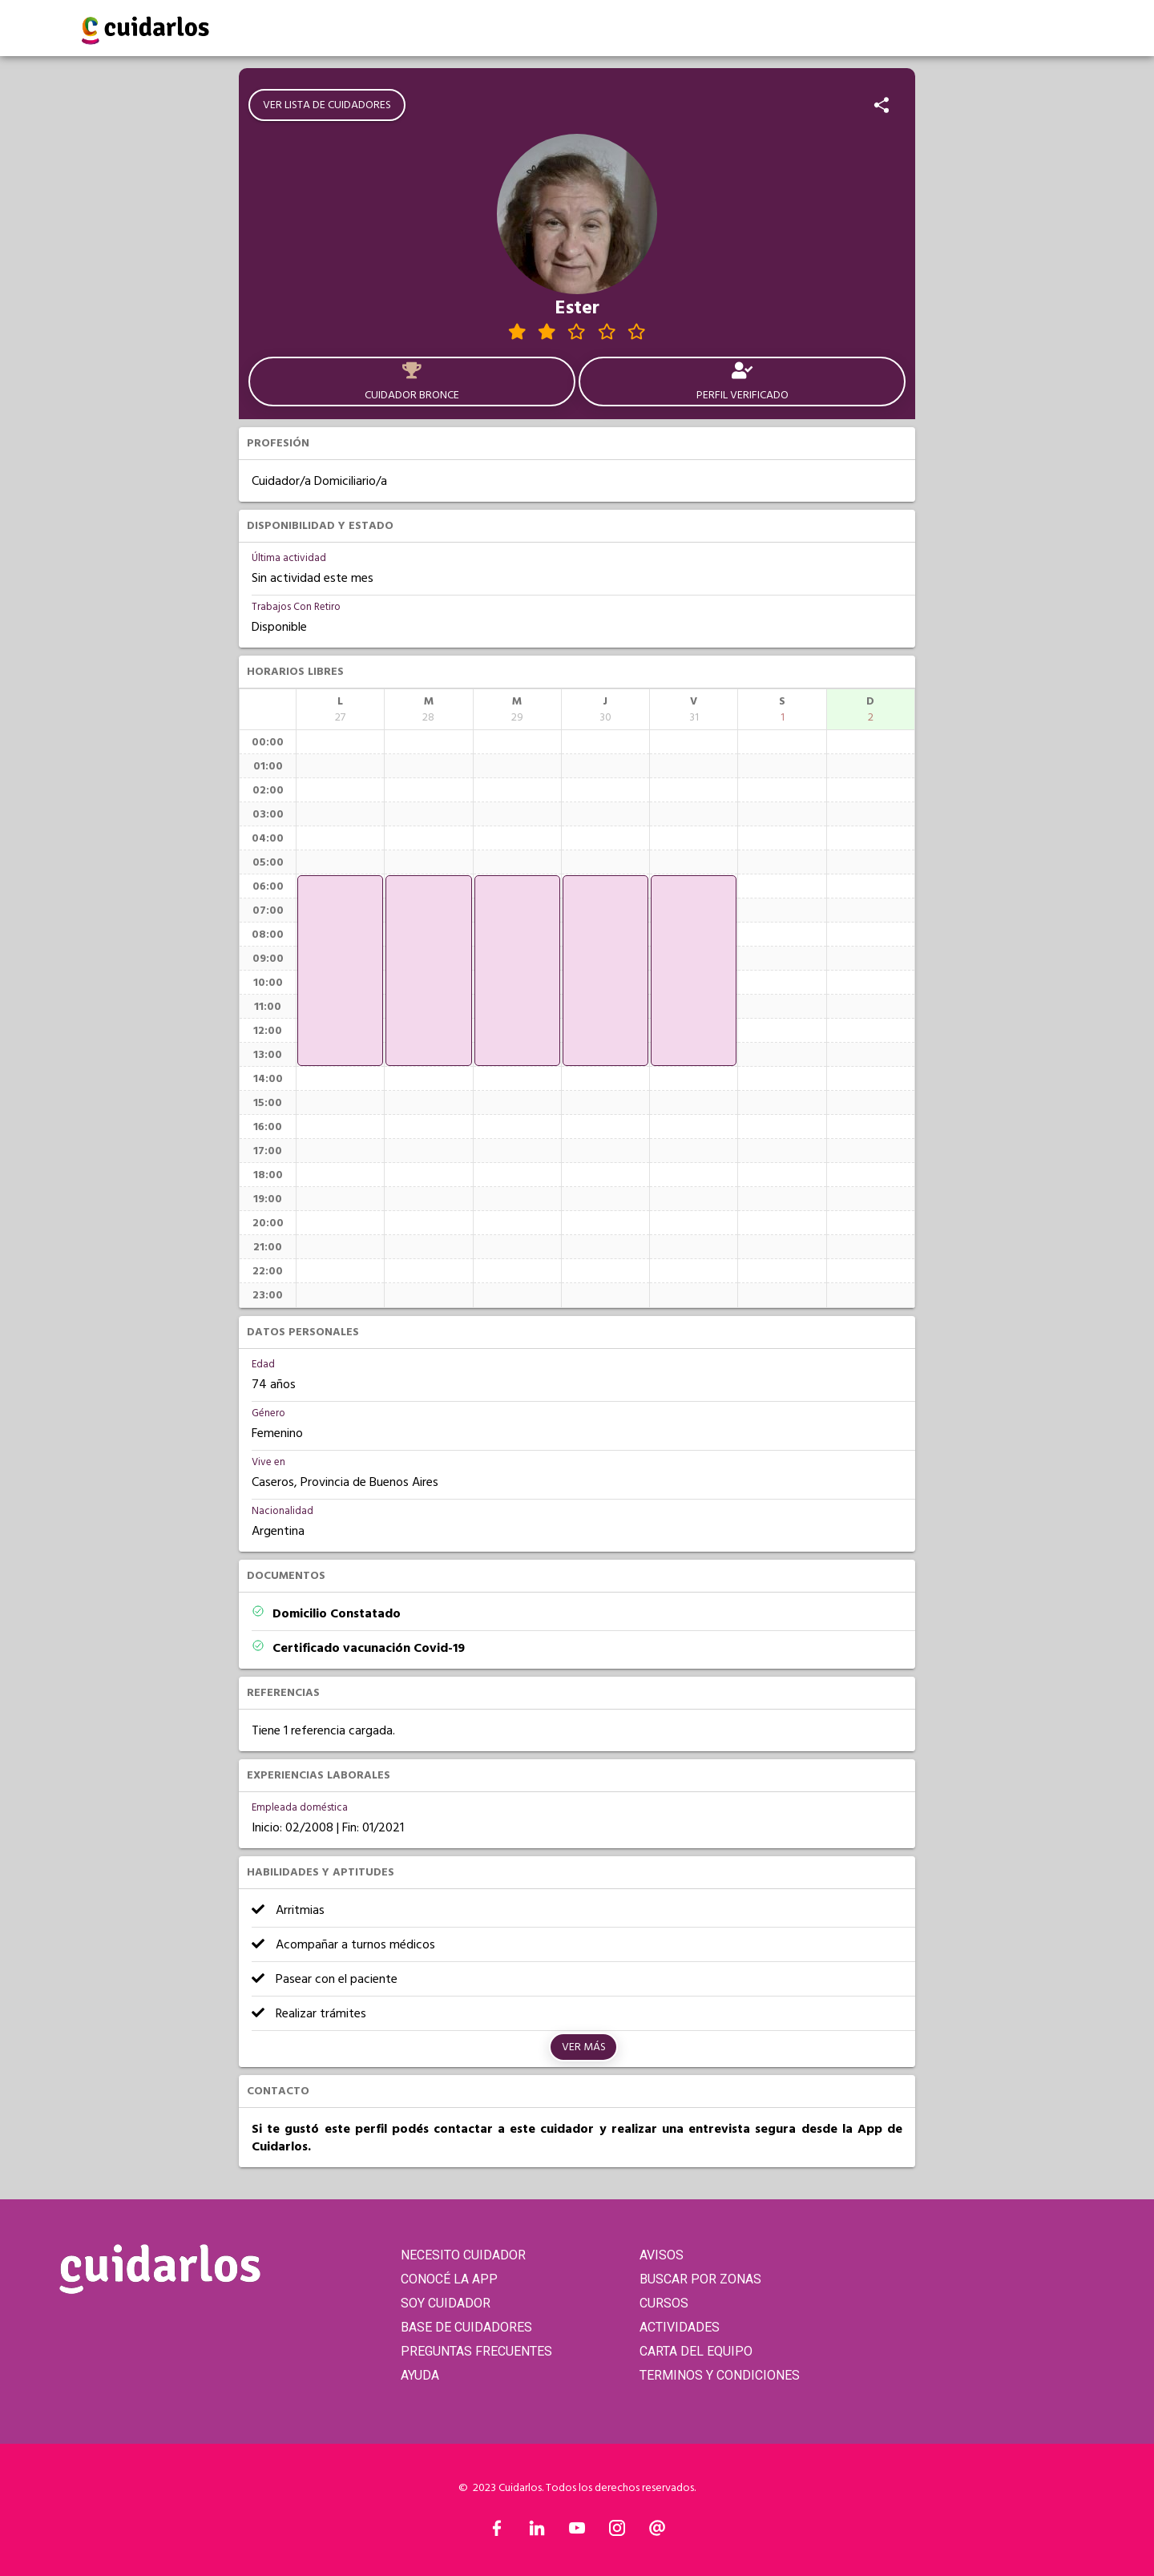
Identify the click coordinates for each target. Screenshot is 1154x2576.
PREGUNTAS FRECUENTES (476, 2351)
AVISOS (662, 2255)
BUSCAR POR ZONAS (700, 2279)
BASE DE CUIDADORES (466, 2327)
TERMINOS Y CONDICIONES (720, 2375)
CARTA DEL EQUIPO (696, 2351)
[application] (340, 970)
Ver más (584, 2047)
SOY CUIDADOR (445, 2303)
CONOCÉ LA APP (449, 2279)
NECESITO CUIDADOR (463, 2255)
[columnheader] (340, 709)
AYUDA (420, 2375)
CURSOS (664, 2303)
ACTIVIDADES (680, 2327)
